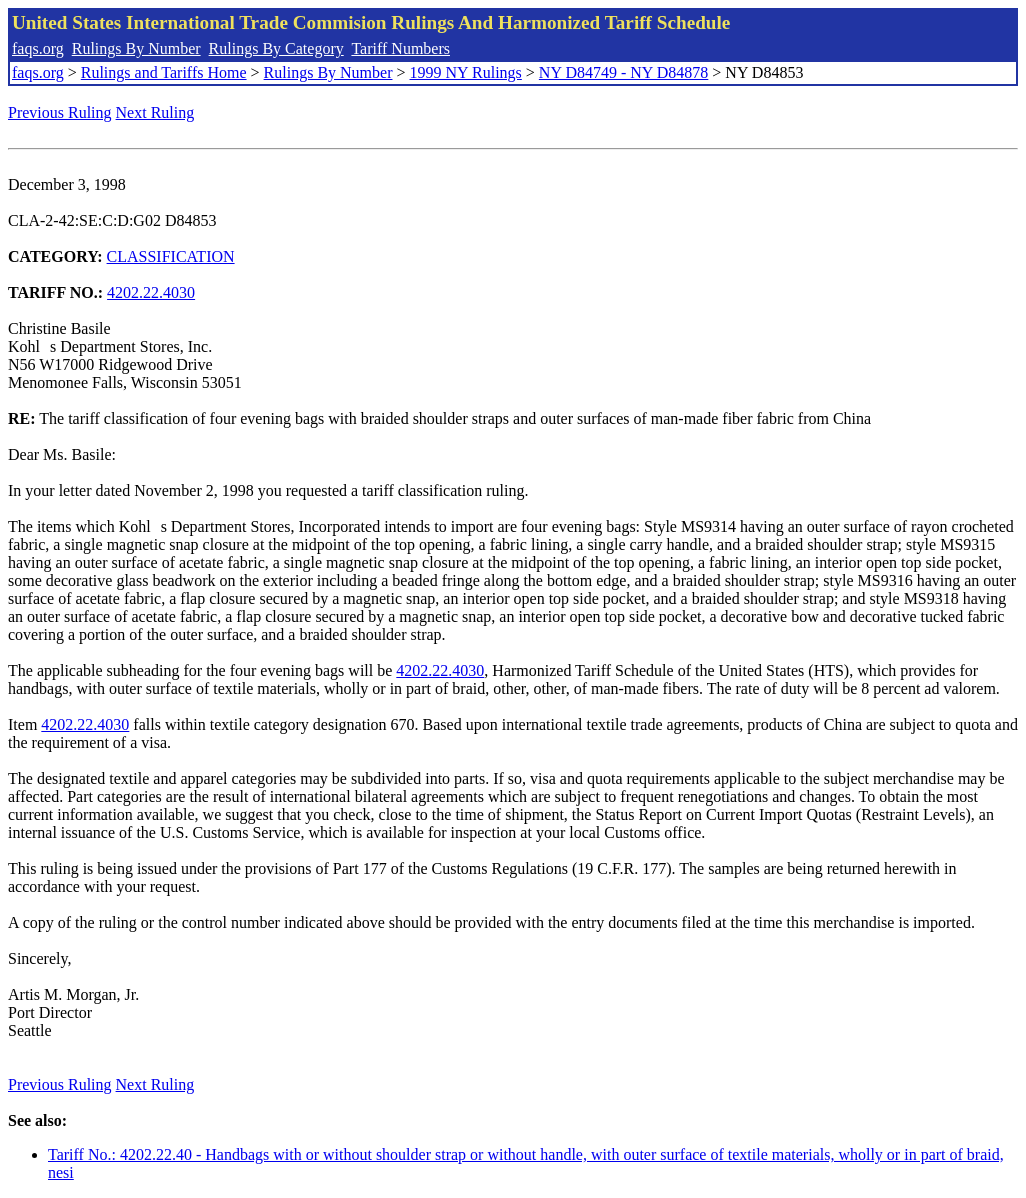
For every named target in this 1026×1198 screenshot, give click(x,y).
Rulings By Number (136, 48)
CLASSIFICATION (171, 256)
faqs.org (38, 48)
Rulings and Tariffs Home (164, 72)
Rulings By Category (276, 48)
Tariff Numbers (400, 48)
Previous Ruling (60, 112)
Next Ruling (155, 112)
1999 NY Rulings (466, 72)
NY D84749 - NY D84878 (623, 72)
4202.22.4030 (151, 292)
